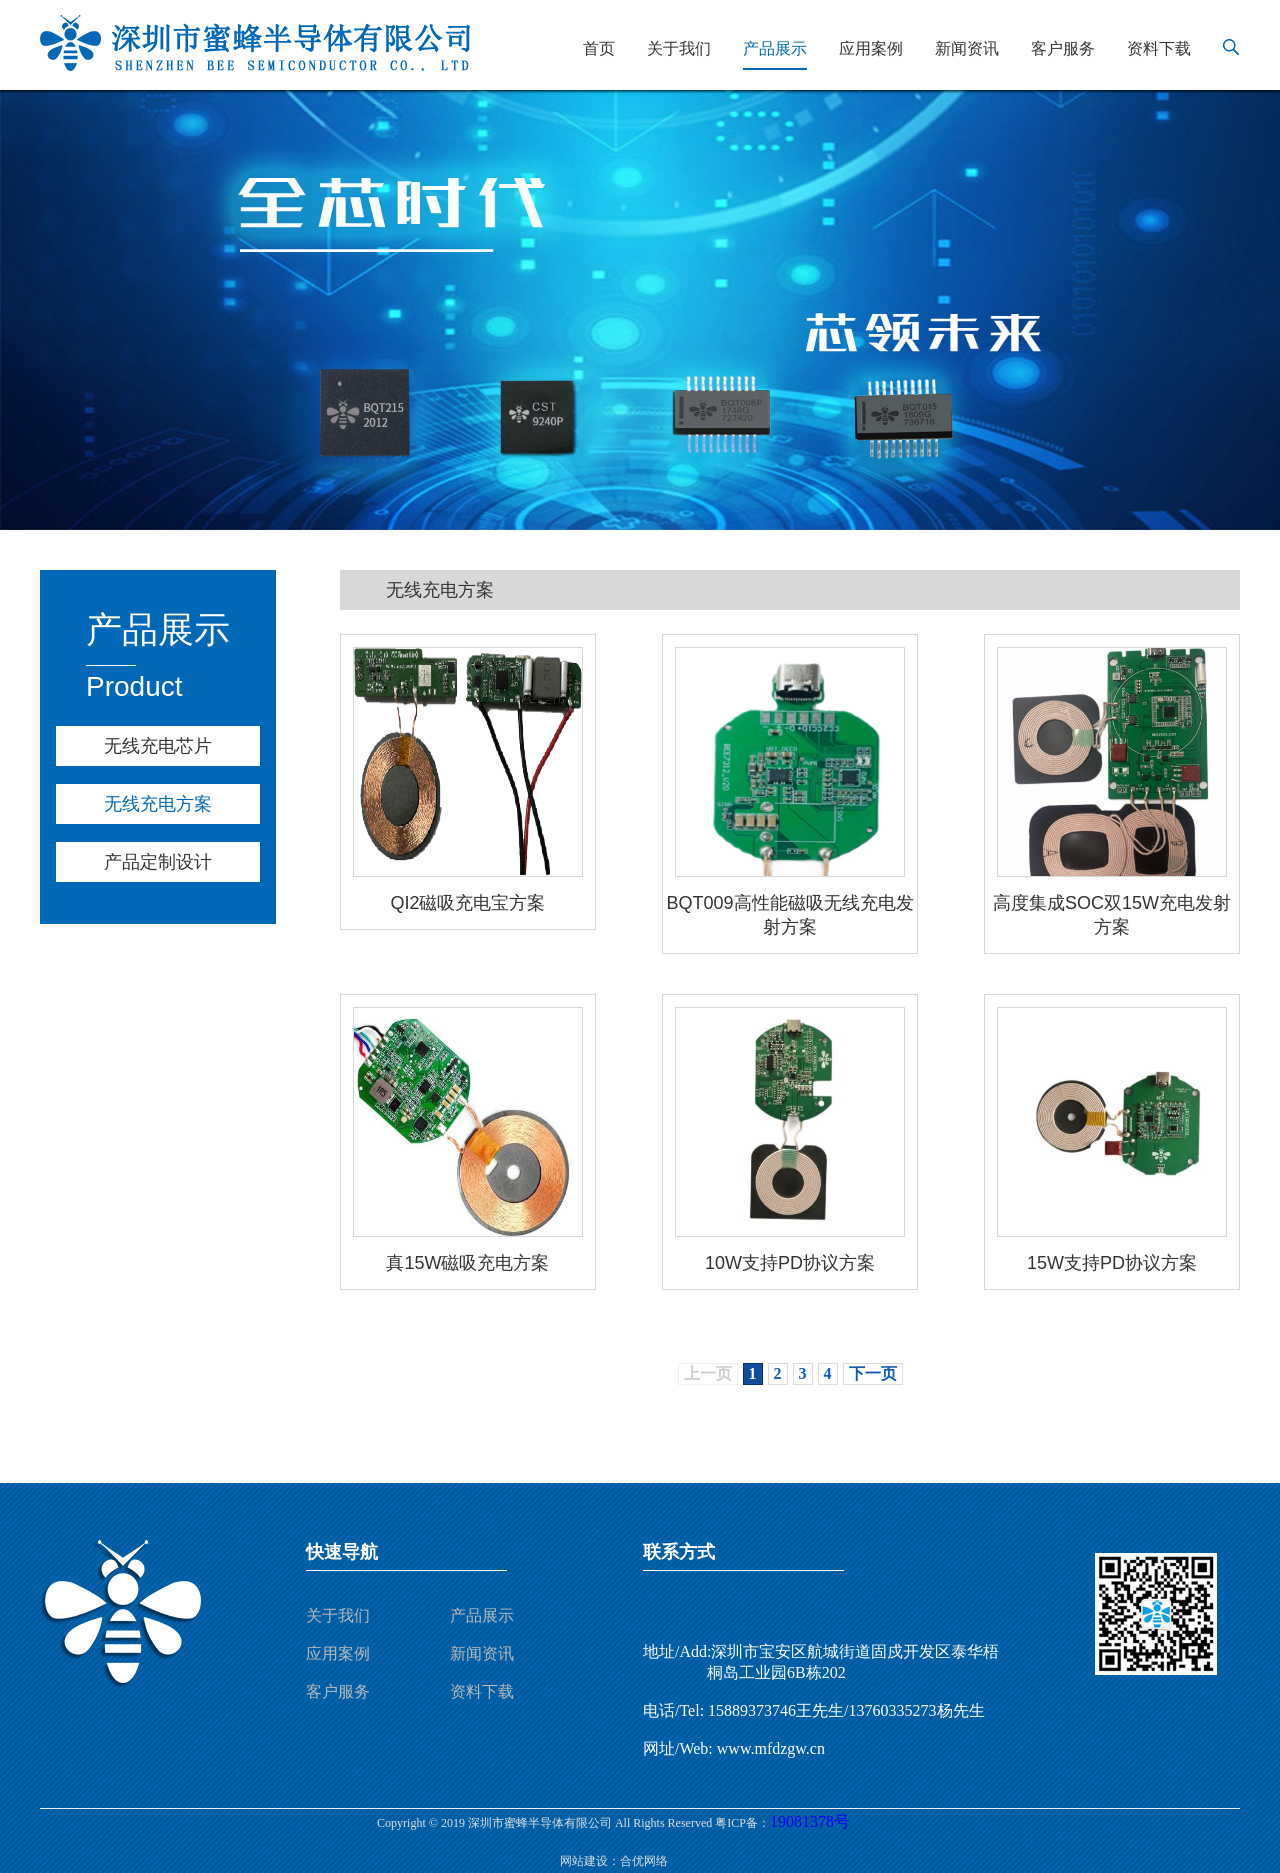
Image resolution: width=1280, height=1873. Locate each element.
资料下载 (1159, 48)
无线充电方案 (158, 804)
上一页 (708, 1373)
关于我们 (679, 48)
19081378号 (810, 1821)
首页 (599, 48)
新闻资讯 (967, 48)
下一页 (873, 1373)
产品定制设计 (158, 862)
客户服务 (1063, 48)
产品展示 (775, 48)
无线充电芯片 (158, 746)
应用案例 (871, 48)
